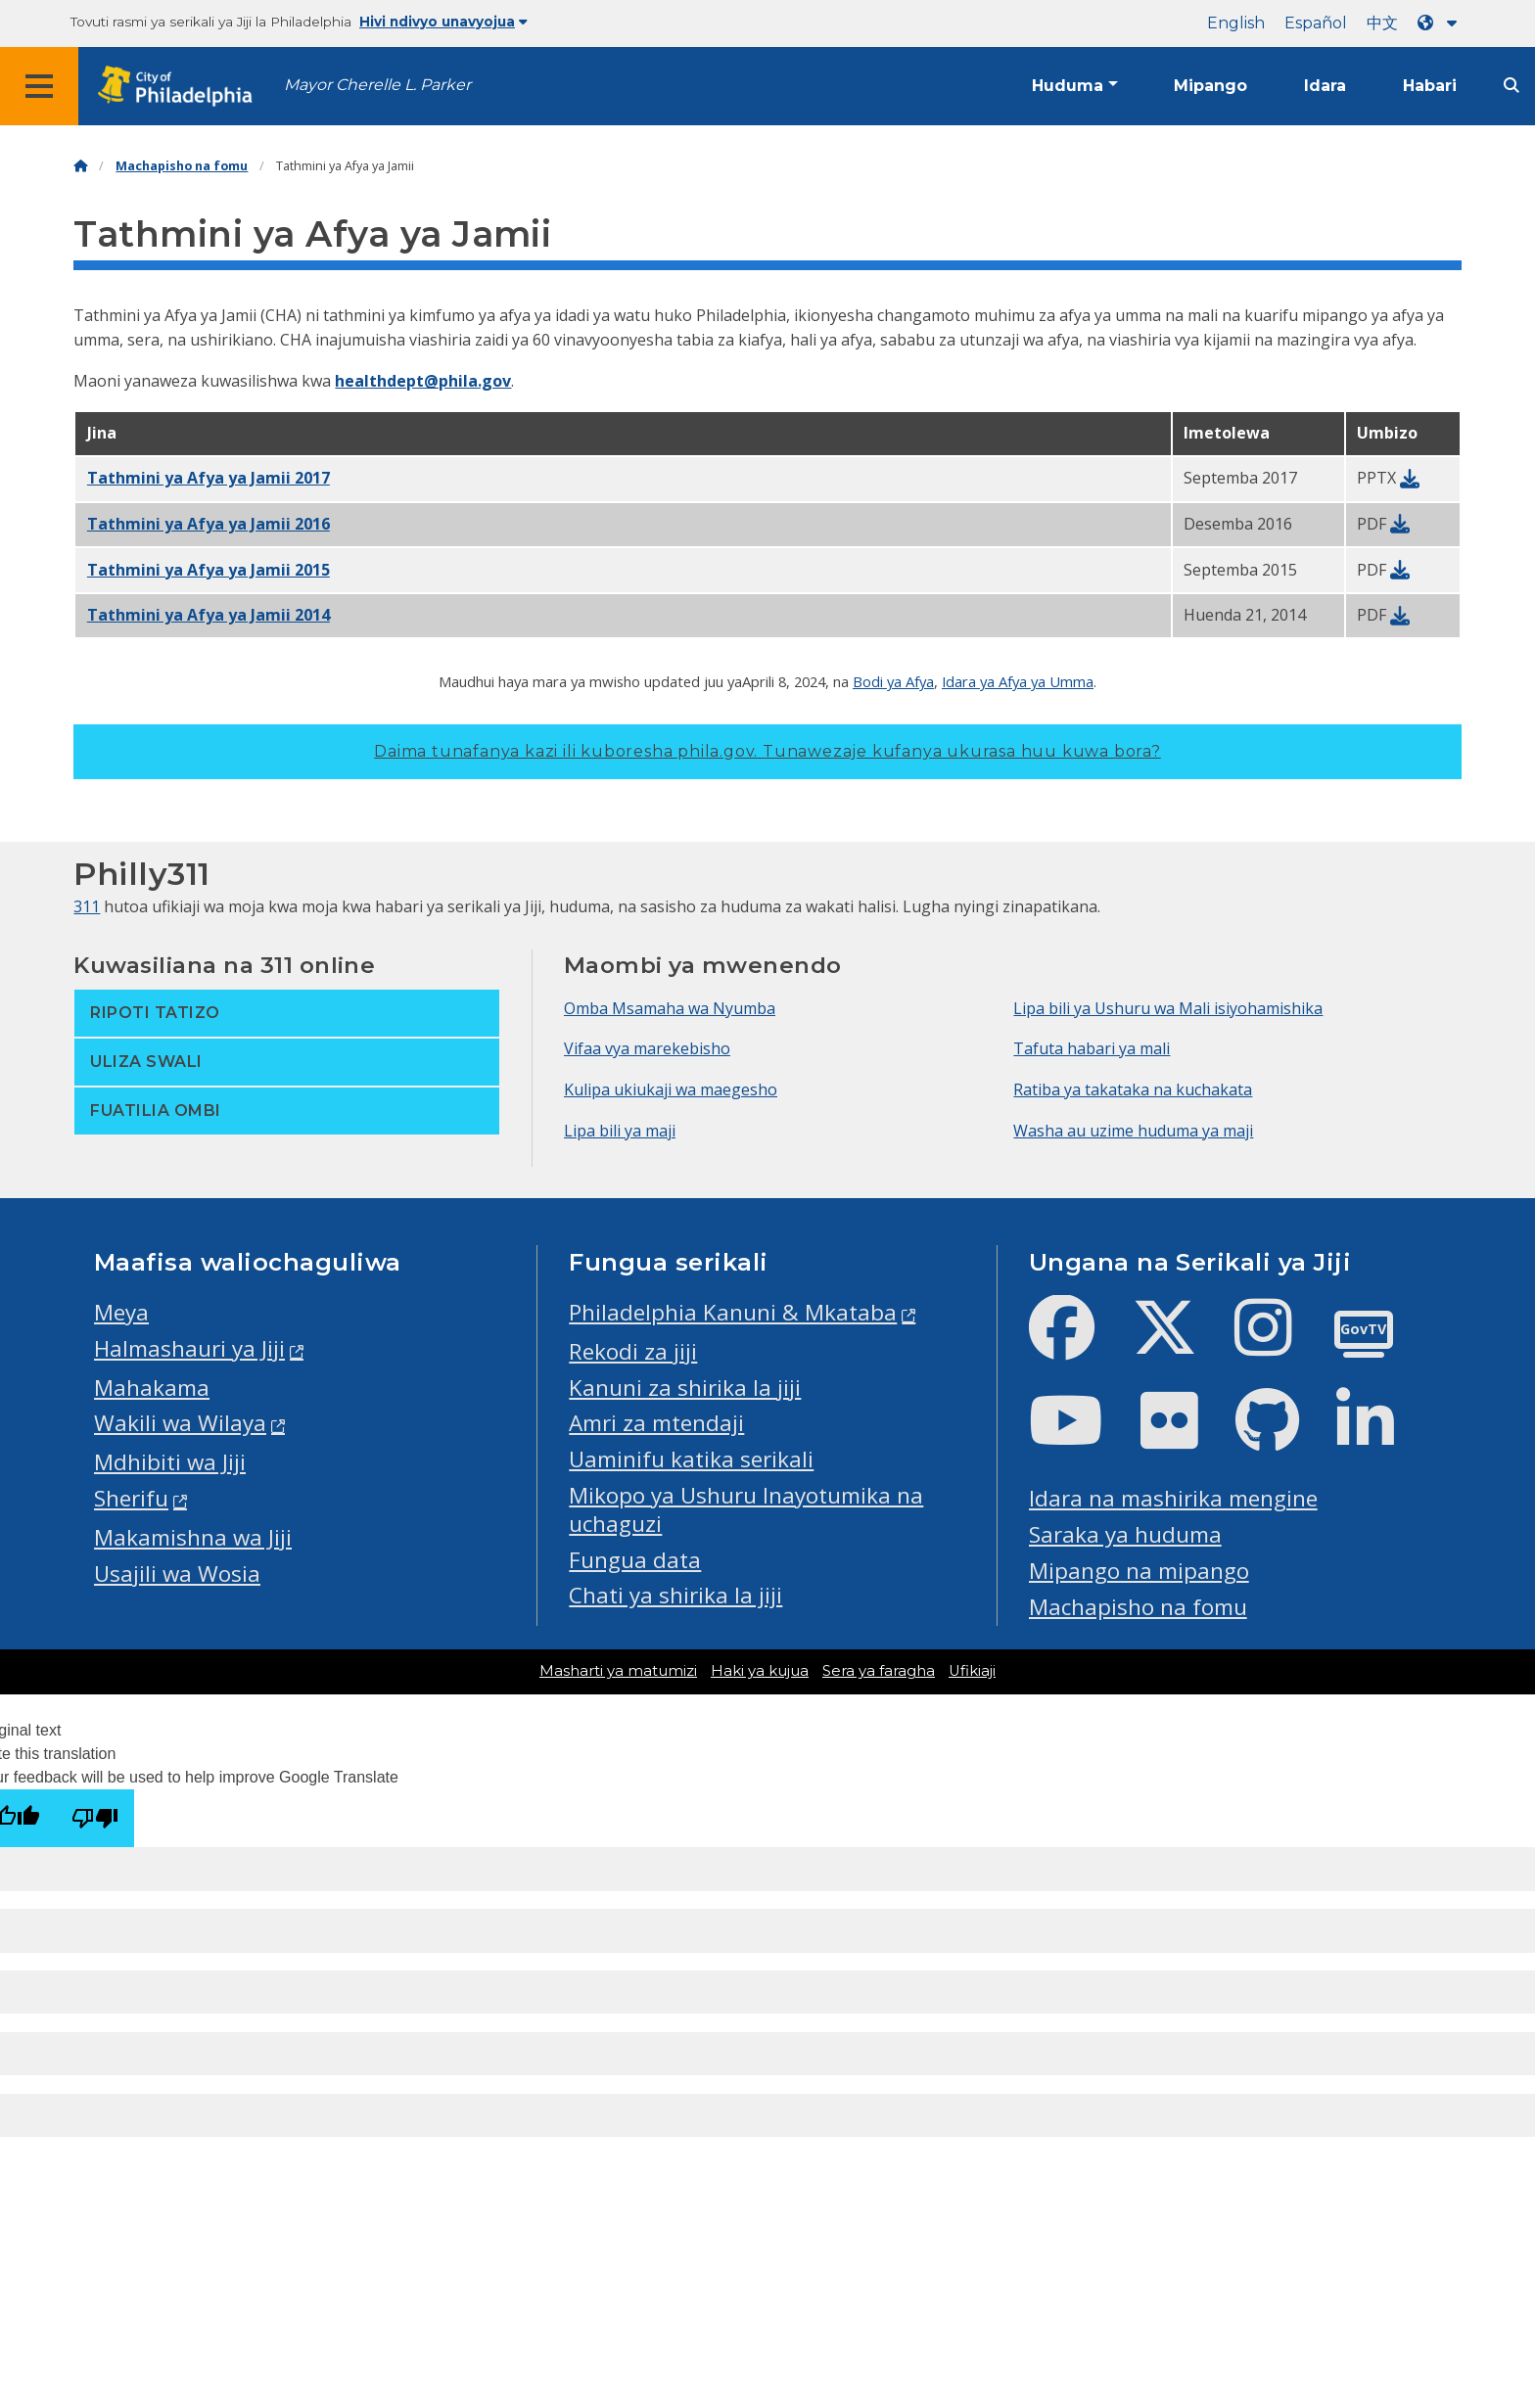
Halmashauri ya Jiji (189, 1348)
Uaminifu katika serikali (691, 1459)
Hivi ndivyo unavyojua (443, 21)
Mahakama (151, 1387)
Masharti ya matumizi (618, 1671)
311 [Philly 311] (86, 906)
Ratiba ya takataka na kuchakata (1132, 1089)
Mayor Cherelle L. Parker (377, 84)
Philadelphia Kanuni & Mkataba (733, 1312)
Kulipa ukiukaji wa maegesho (670, 1089)
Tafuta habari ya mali (1091, 1048)
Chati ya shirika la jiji (675, 1595)
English (1236, 23)
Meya (121, 1312)
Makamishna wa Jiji (193, 1537)
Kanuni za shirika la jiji (685, 1387)
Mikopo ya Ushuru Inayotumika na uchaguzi (746, 1509)
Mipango (1210, 85)
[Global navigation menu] (39, 86)
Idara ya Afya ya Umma (1017, 681)
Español (1315, 23)
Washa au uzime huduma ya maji (1133, 1130)
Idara (1325, 85)
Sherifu (131, 1498)
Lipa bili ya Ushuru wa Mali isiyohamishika (1168, 1008)
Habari (1430, 85)
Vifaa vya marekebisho (647, 1048)
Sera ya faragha (878, 1671)
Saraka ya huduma (1125, 1534)
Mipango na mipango (1139, 1570)
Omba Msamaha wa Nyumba (669, 1008)
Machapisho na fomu (182, 166)
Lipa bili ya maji (619, 1130)
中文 (1382, 23)
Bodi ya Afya (893, 681)
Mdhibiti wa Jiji (170, 1462)
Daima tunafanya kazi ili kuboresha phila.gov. (767, 751)
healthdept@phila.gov (423, 381)
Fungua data (635, 1560)
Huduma (1067, 85)
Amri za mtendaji (656, 1423)
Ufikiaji (972, 1671)
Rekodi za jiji (633, 1351)
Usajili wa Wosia (177, 1573)
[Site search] (1511, 86)
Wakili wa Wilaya (180, 1423)
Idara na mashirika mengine (1173, 1498)
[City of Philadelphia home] (181, 87)
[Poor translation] (95, 1818)
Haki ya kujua (760, 1671)
